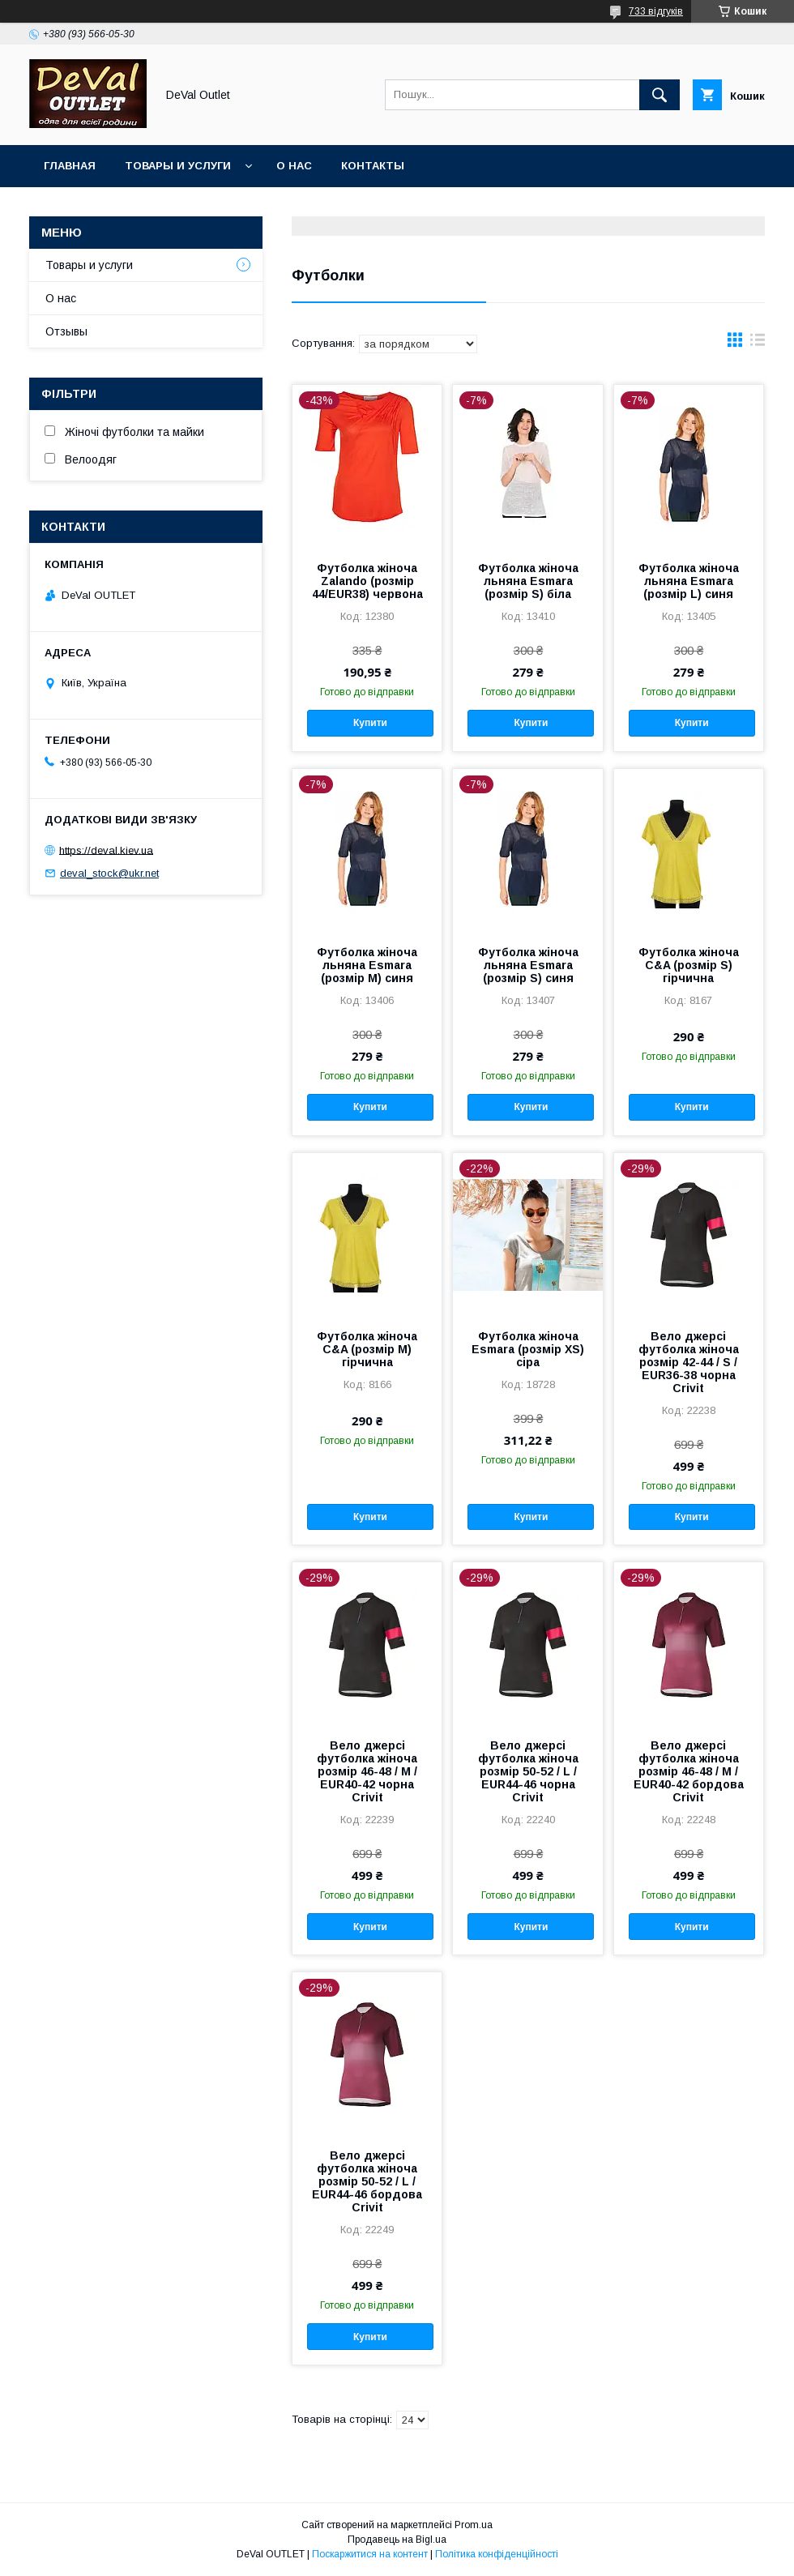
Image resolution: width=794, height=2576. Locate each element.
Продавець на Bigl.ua (397, 2539)
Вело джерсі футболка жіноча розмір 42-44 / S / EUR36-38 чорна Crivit (688, 1362)
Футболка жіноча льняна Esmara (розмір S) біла (528, 581)
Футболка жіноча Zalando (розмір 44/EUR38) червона (367, 581)
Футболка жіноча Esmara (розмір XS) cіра (528, 1349)
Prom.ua (474, 2525)
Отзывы (66, 331)
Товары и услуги (178, 166)
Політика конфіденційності (496, 2554)
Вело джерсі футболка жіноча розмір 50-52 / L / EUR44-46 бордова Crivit (367, 2181)
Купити (370, 722)
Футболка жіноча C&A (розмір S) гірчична (688, 965)
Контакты (372, 166)
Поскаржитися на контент (370, 2554)
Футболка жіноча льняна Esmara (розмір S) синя (528, 965)
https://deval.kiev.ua (106, 850)
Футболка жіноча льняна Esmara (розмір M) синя (367, 965)
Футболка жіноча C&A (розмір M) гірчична (367, 1349)
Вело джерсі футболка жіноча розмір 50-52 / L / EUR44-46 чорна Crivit (528, 1771)
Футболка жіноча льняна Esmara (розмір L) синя (688, 581)
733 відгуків (656, 11)
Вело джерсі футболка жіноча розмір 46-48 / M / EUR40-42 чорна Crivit (367, 1771)
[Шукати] (659, 94)
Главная (70, 166)
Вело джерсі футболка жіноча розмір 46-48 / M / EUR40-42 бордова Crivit (689, 1771)
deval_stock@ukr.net (109, 873)
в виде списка (757, 343)
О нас (294, 166)
